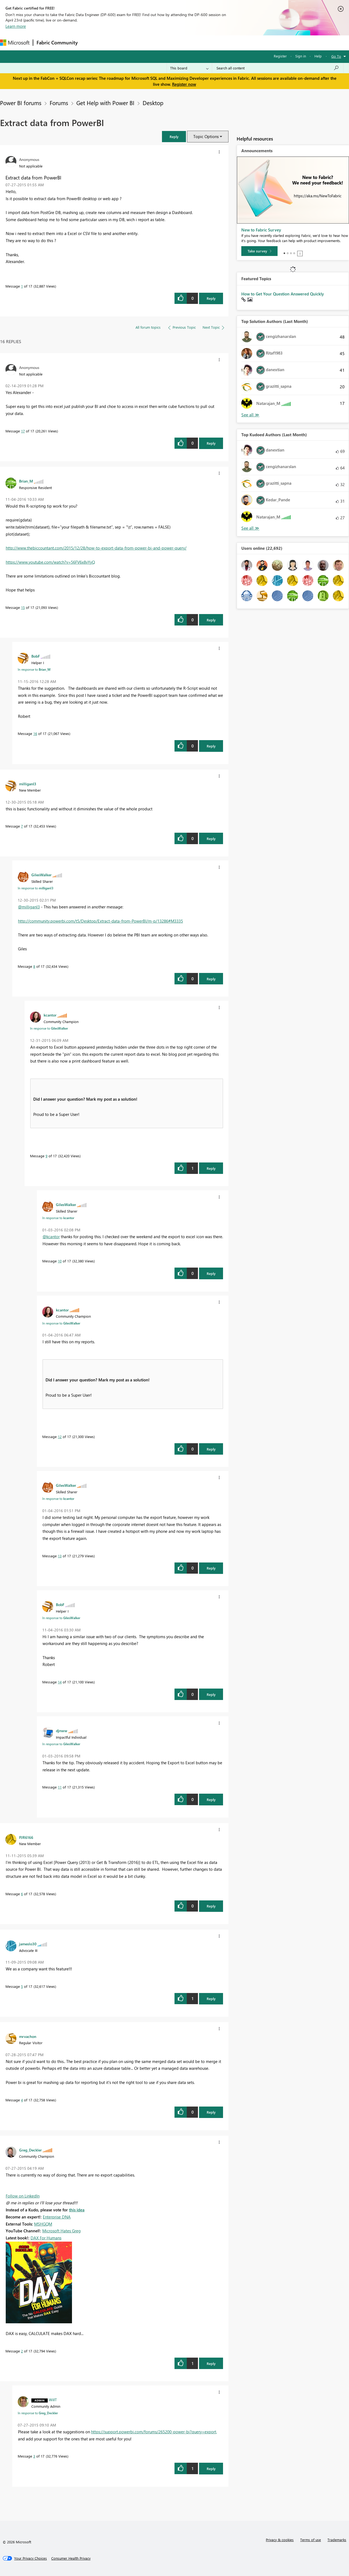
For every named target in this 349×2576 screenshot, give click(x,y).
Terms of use (310, 2539)
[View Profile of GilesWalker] (41, 874)
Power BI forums (20, 102)
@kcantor (51, 1236)
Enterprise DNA (57, 2217)
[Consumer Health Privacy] (71, 2558)
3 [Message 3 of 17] (34, 2456)
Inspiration (114, 42)
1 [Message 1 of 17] (22, 286)
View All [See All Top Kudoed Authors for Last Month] (250, 528)
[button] (174, 136)
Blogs (185, 42)
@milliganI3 (29, 906)
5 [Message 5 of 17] (22, 1986)
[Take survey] (259, 251)
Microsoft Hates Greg (61, 2230)
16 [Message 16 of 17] (35, 733)
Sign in (300, 56)
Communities (161, 42)
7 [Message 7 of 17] (22, 826)
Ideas (136, 42)
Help (318, 56)
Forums (90, 42)
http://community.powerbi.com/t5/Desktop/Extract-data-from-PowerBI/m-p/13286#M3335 (100, 921)
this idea (77, 2209)
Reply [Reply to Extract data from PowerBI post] (211, 298)
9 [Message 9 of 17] (46, 1155)
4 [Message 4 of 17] (22, 2100)
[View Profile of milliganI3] (27, 783)
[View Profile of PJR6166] (26, 1837)
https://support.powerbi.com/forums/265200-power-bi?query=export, (154, 2431)
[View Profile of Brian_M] (26, 481)
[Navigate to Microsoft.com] (14, 42)
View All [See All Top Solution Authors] (250, 415)
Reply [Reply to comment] (211, 443)
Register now (184, 84)
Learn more (15, 26)
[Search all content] (278, 68)
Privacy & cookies (280, 2539)
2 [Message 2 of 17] (22, 2351)
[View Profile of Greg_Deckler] (30, 2150)
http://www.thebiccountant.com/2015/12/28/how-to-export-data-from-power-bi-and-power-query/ (96, 548)
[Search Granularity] (189, 68)
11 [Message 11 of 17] (60, 1787)
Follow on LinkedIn (23, 2196)
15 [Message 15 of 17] (23, 607)
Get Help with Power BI (105, 102)
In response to (34, 669)
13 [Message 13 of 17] (60, 1555)
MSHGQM (43, 2224)
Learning (206, 42)
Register (280, 56)
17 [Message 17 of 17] (23, 431)
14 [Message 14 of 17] (60, 1682)
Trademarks (336, 2539)
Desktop (153, 102)
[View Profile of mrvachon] (27, 2036)
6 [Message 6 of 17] (22, 1893)
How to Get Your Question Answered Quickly (282, 294)
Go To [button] (336, 56)
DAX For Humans (46, 2238)
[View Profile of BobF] (35, 656)
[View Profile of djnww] (61, 1730)
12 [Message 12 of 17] (60, 1436)
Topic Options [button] (206, 136)
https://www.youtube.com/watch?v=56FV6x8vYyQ (50, 562)
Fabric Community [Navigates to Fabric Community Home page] (57, 42)
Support (229, 42)
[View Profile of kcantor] (50, 1015)
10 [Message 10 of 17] (60, 1261)
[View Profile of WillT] (53, 2399)
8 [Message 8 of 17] (34, 966)
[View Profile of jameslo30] (28, 1943)
